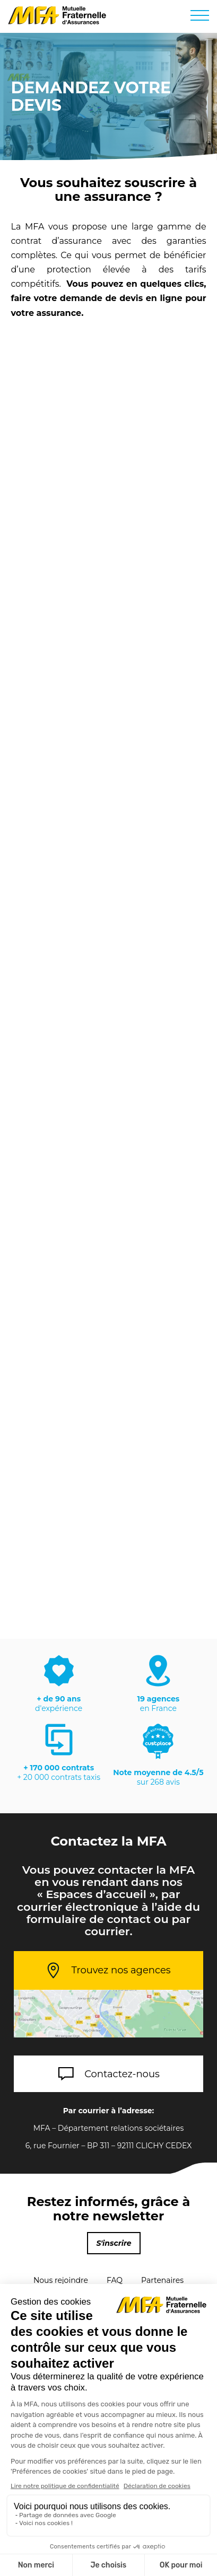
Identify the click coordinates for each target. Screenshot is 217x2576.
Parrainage (78, 2297)
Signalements (108, 2411)
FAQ (115, 2280)
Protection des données (108, 2397)
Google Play (159, 2512)
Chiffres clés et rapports (108, 2452)
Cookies (108, 2438)
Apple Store (65, 2513)
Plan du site (139, 2297)
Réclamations (108, 2425)
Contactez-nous (122, 2074)
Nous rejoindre (60, 2280)
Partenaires (162, 2280)
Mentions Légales (108, 2383)
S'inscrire (113, 2243)
